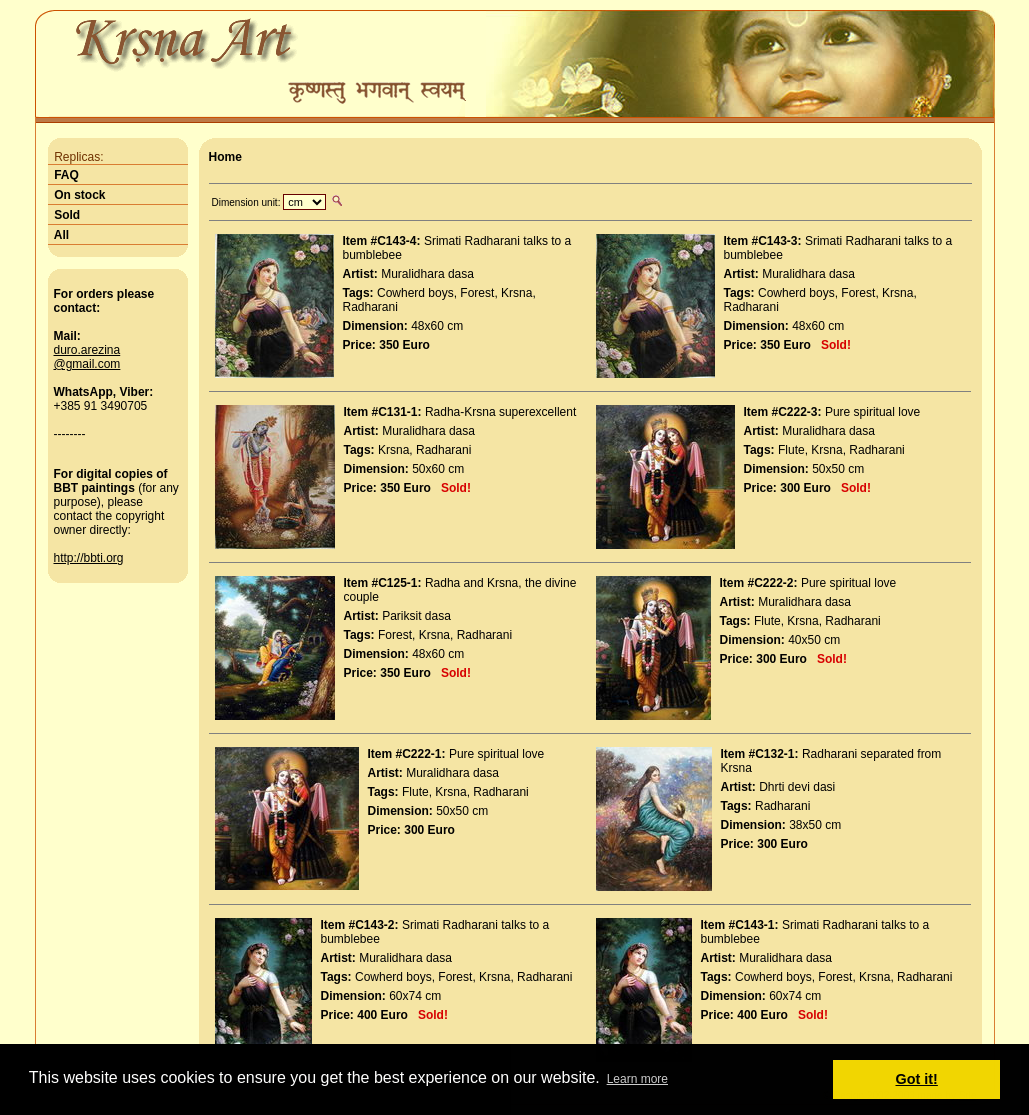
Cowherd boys (415, 293)
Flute (791, 450)
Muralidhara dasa (427, 274)
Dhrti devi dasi (797, 787)
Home (225, 157)
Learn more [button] (637, 1079)
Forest (477, 293)
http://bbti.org (89, 558)
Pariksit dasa (416, 616)
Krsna (516, 293)
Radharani (370, 307)
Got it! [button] (917, 1079)
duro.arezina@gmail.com (87, 357)
